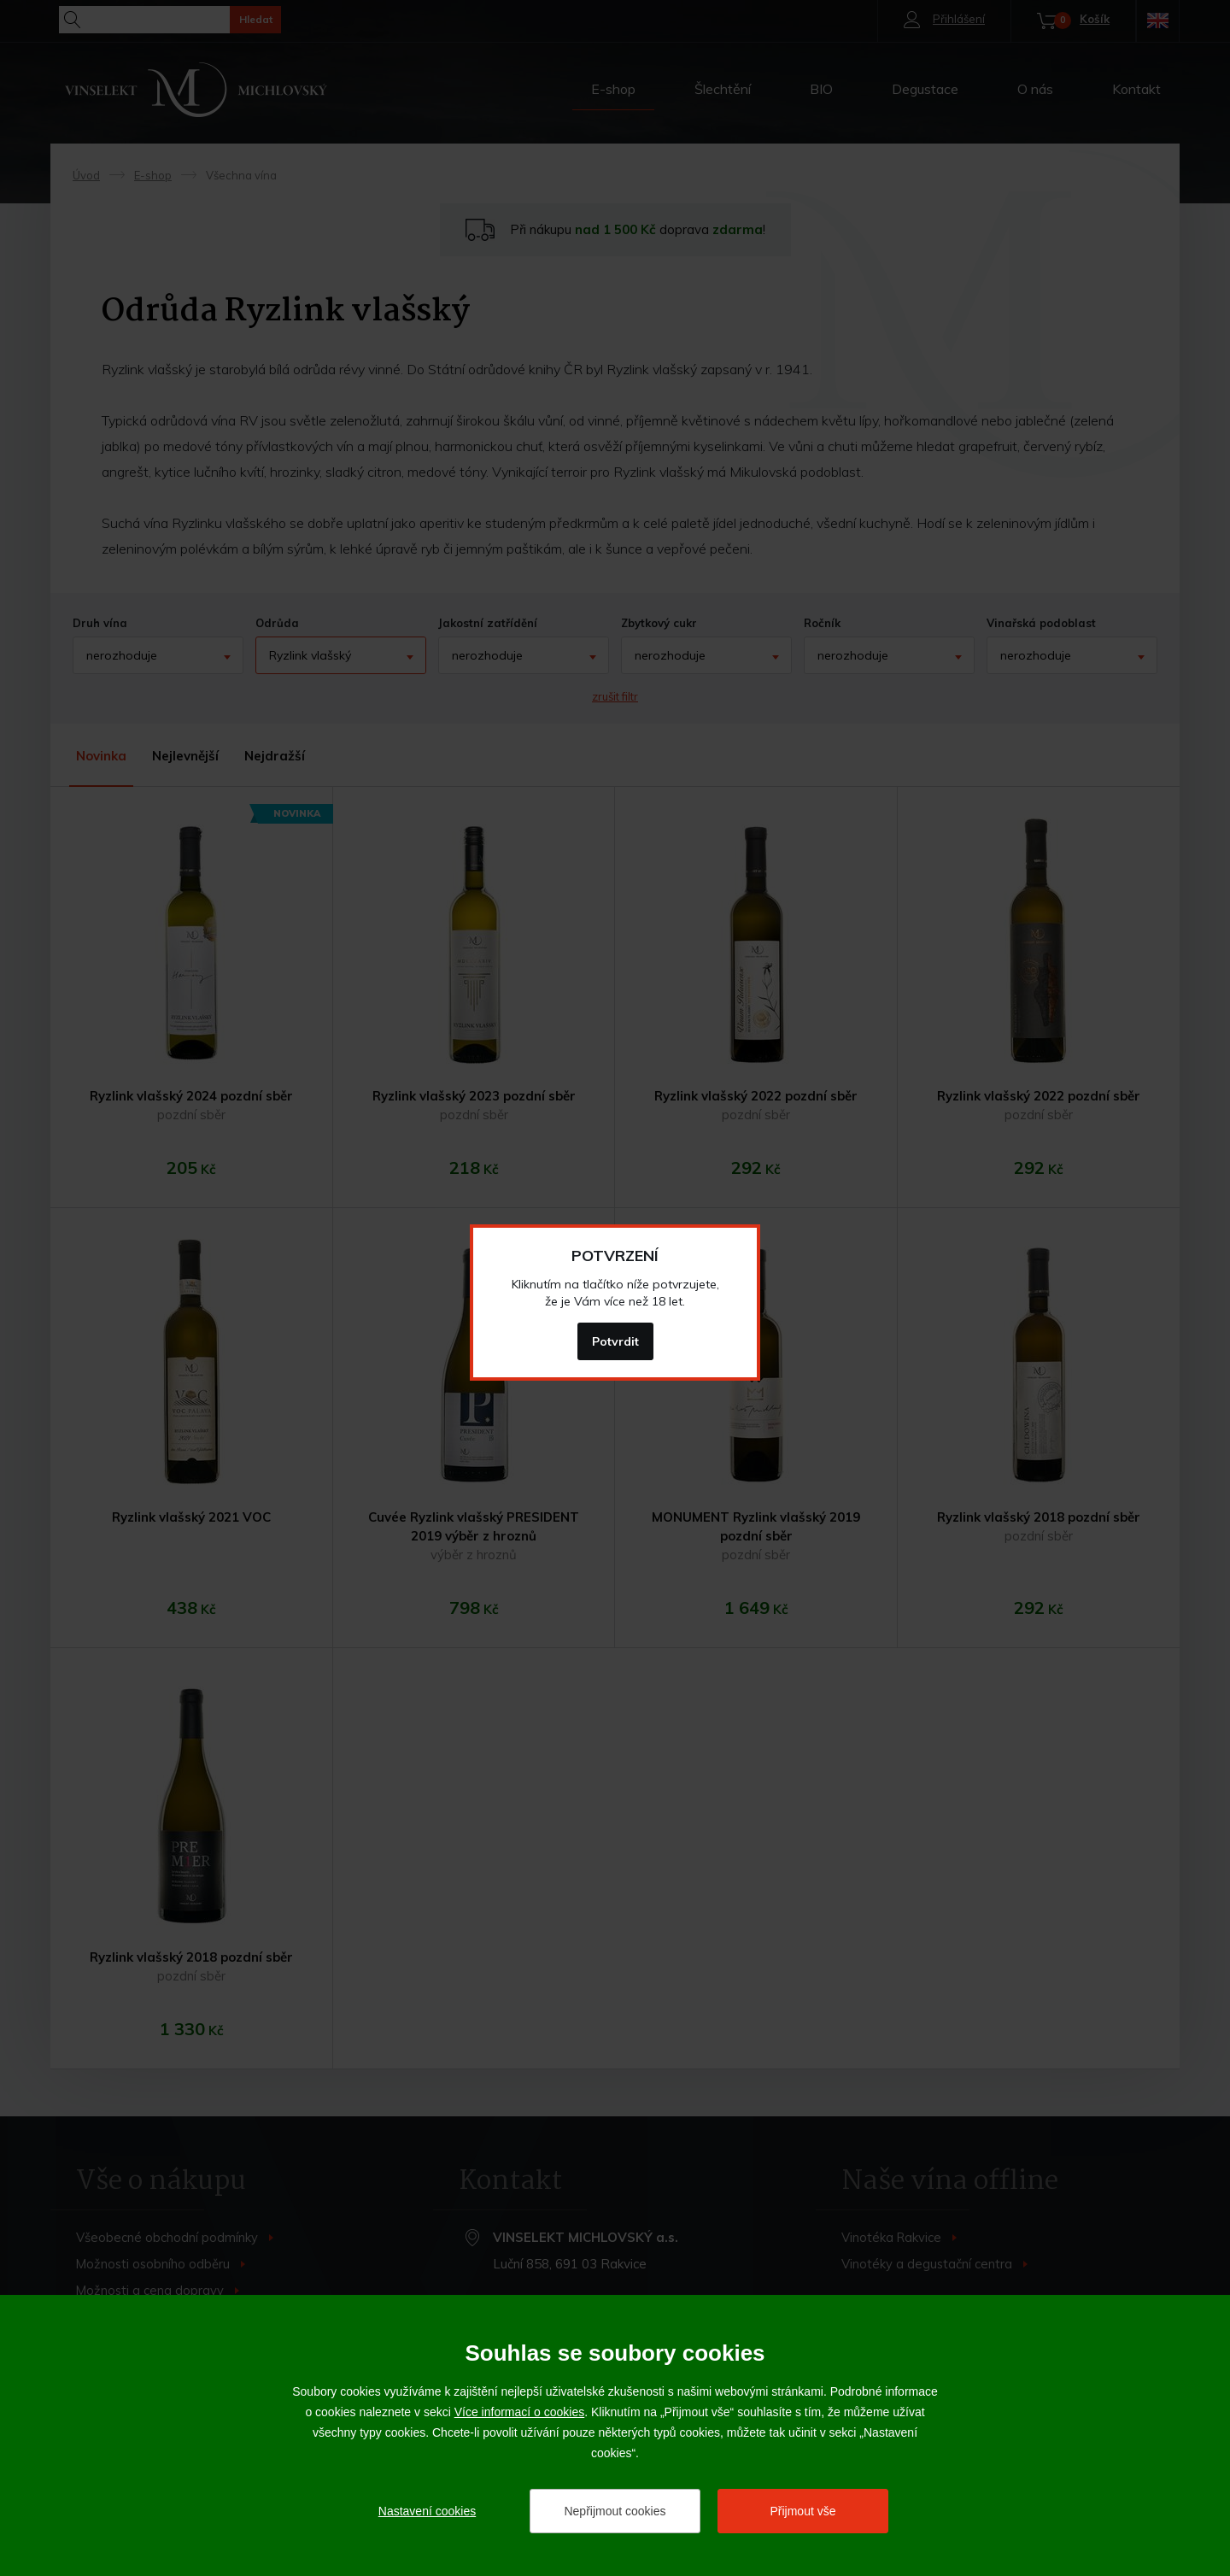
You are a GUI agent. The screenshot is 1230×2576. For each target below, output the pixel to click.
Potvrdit (615, 1341)
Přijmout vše (802, 2511)
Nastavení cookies (427, 2511)
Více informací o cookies (519, 2412)
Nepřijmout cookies (614, 2511)
